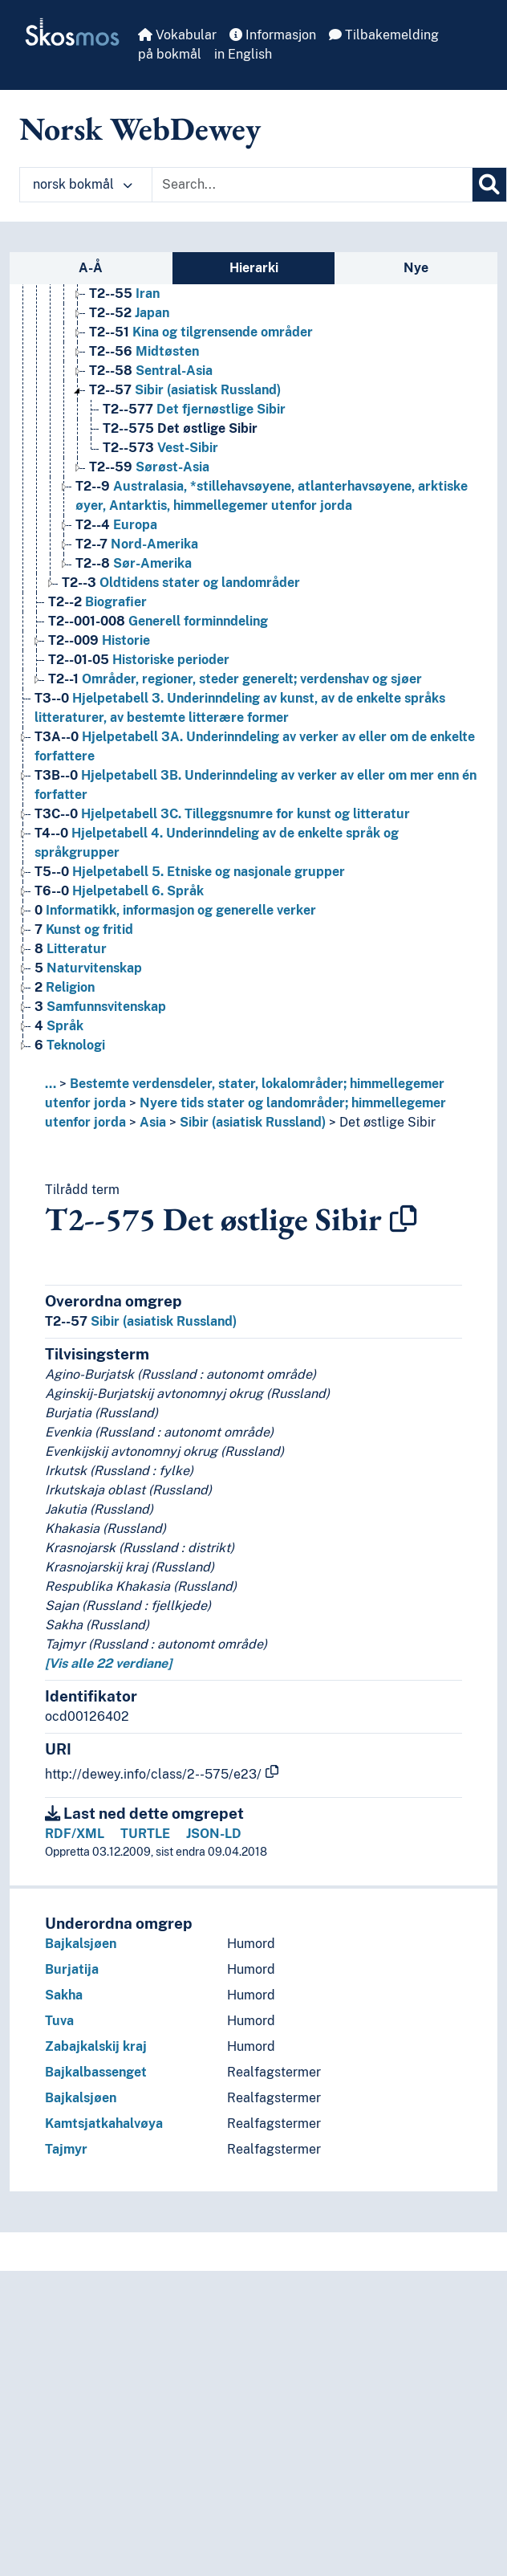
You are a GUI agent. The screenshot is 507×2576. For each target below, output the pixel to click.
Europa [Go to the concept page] (116, 524)
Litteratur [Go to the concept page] (70, 948)
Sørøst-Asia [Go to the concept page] (149, 467)
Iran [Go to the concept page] (124, 293)
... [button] (50, 1083)
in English (243, 54)
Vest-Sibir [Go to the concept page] (160, 447)
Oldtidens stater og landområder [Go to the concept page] (181, 582)
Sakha (64, 1995)
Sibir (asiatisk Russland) (253, 1122)
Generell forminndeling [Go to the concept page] (158, 621)
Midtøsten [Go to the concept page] (144, 351)
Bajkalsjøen (80, 1943)
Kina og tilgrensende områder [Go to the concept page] (201, 332)
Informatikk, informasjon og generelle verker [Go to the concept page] (175, 910)
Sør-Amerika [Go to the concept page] (133, 563)
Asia (153, 1122)
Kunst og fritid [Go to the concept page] (83, 929)
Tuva (59, 2020)
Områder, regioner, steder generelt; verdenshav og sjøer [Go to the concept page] (235, 679)
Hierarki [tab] (253, 267)
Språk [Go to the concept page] (58, 1025)
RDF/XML (74, 1833)
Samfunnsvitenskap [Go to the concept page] (100, 1006)
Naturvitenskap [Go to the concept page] (88, 968)
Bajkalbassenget (96, 2072)
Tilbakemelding (384, 35)
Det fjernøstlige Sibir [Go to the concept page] (194, 409)
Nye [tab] (416, 267)
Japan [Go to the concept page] (129, 312)
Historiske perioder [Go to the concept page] (138, 659)
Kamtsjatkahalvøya (104, 2123)
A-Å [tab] (91, 267)
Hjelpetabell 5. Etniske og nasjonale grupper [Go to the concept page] (189, 871)
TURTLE (145, 1833)
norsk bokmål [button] (82, 184)
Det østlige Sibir (387, 1122)
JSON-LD (213, 1833)
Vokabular (177, 35)
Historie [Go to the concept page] (99, 640)
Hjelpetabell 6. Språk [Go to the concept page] (119, 891)
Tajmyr (66, 2149)
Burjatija (72, 1969)
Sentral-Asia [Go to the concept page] (151, 370)
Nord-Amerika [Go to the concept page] (136, 544)
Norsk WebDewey (140, 128)
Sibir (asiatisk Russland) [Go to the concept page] (185, 389)
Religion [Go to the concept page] (64, 987)
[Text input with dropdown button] (312, 184)
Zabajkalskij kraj (96, 2046)
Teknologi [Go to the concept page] (69, 1045)
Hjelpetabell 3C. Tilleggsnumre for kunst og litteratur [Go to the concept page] (222, 813)
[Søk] (489, 184)
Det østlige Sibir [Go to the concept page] (180, 428)
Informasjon (272, 35)
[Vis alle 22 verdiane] (108, 1663)
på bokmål (169, 54)
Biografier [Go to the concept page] (97, 601)
